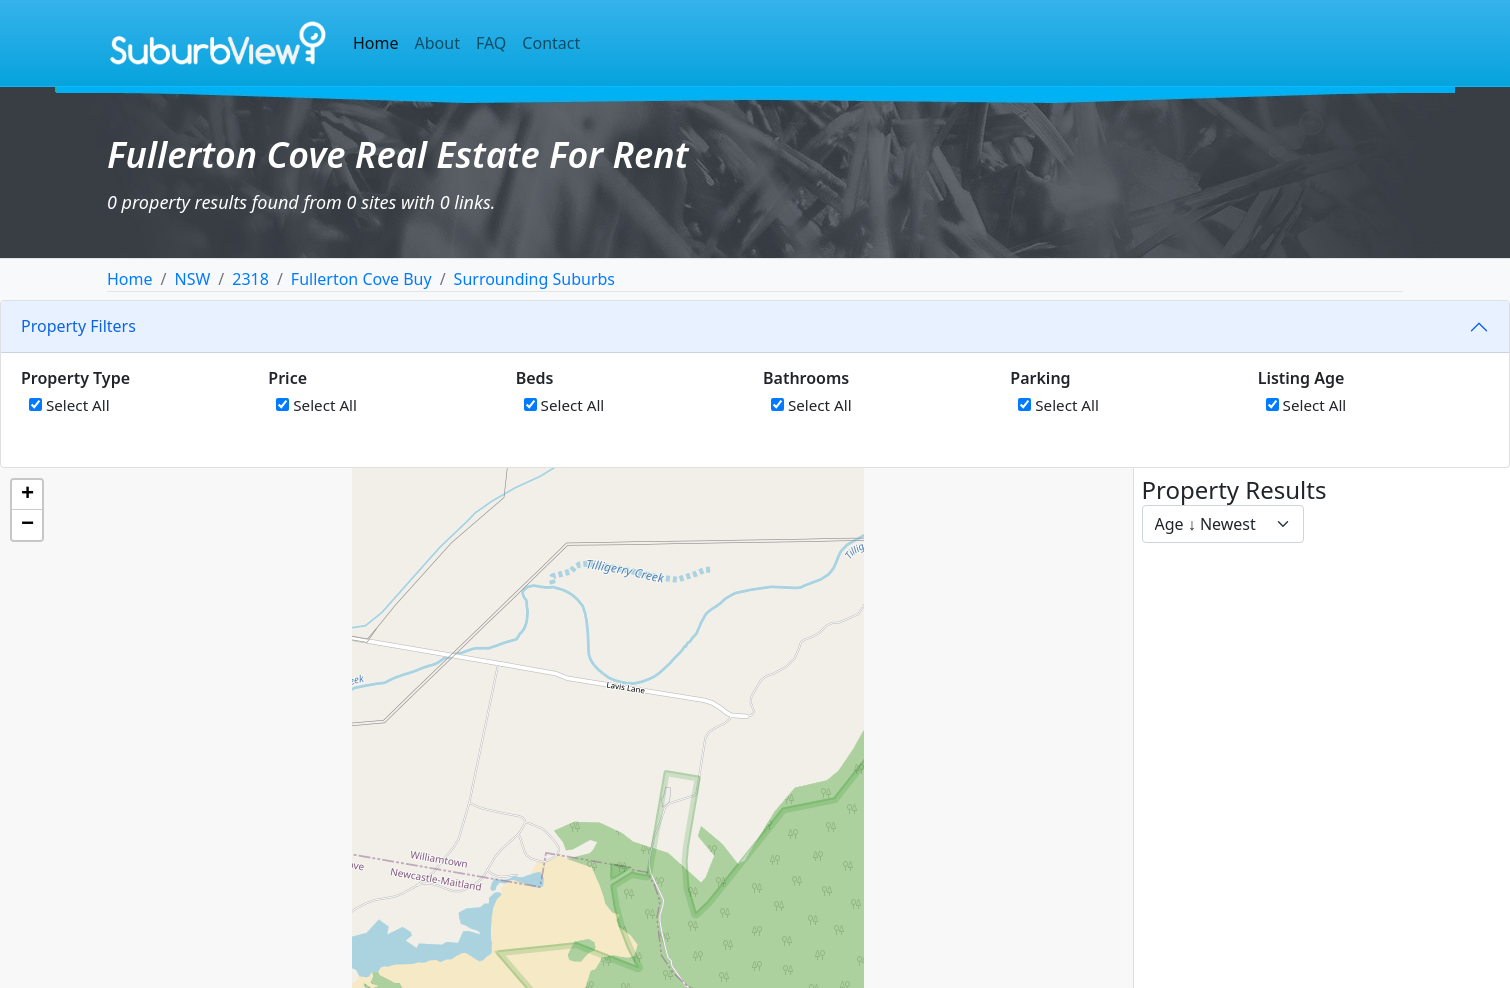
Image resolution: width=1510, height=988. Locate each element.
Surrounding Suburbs (534, 279)
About (437, 43)
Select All (69, 405)
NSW (192, 279)
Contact (551, 43)
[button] (27, 495)
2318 (250, 279)
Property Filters (78, 326)
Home (376, 43)
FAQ (491, 43)
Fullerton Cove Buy (361, 279)
